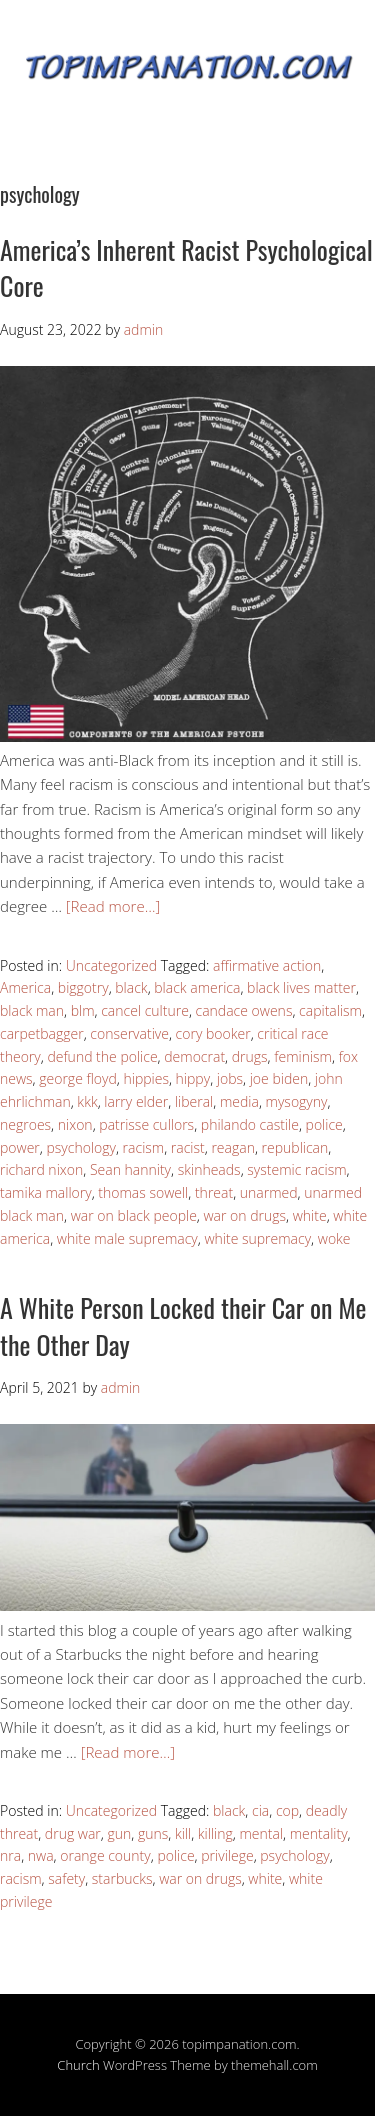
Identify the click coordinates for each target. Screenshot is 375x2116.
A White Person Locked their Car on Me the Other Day (183, 1325)
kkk (87, 1101)
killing (215, 1833)
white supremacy (257, 1238)
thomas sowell (143, 1192)
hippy (193, 1078)
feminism (303, 1056)
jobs (230, 1078)
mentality (319, 1833)
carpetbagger (42, 1033)
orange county (105, 1855)
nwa (41, 1855)
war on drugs (244, 1215)
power (20, 1147)
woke (334, 1238)
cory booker (213, 1033)
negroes (25, 1124)
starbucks (122, 1878)
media (239, 1101)
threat (214, 1192)
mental (261, 1833)
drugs (250, 1056)
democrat (194, 1056)
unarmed (269, 1192)
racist (188, 1147)
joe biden (279, 1078)
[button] (187, 554)
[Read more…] (113, 906)
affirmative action (267, 965)
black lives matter (301, 987)
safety (66, 1878)
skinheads (209, 1169)
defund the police (102, 1056)
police (324, 1124)
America (25, 987)
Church (78, 2065)
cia (260, 1810)
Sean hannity (130, 1169)
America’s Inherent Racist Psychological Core (186, 267)
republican (295, 1147)
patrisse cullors (146, 1124)
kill (183, 1833)
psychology (80, 1147)
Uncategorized (111, 965)
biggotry (83, 987)
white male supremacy (127, 1238)
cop (287, 1810)
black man (32, 1010)
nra (10, 1855)
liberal (194, 1101)
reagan (233, 1147)
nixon (75, 1124)
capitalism (330, 1010)
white (310, 1215)
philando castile (250, 1124)
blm (83, 1010)
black (131, 987)
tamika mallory (46, 1192)
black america (197, 987)
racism (144, 1147)
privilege (227, 1855)
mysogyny (297, 1101)
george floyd (78, 1078)
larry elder (136, 1101)
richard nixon (41, 1169)
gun (119, 1833)
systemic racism (296, 1169)
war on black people (134, 1215)
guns (153, 1833)
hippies (145, 1078)
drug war (73, 1833)
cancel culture (145, 1010)
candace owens (244, 1010)
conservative (129, 1033)
